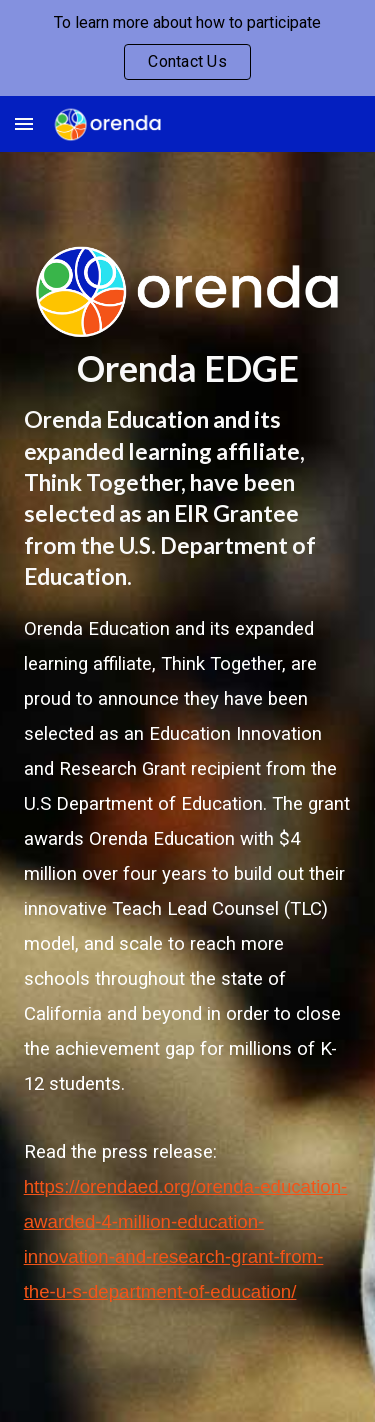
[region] (187, 48)
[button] (24, 123)
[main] (188, 368)
